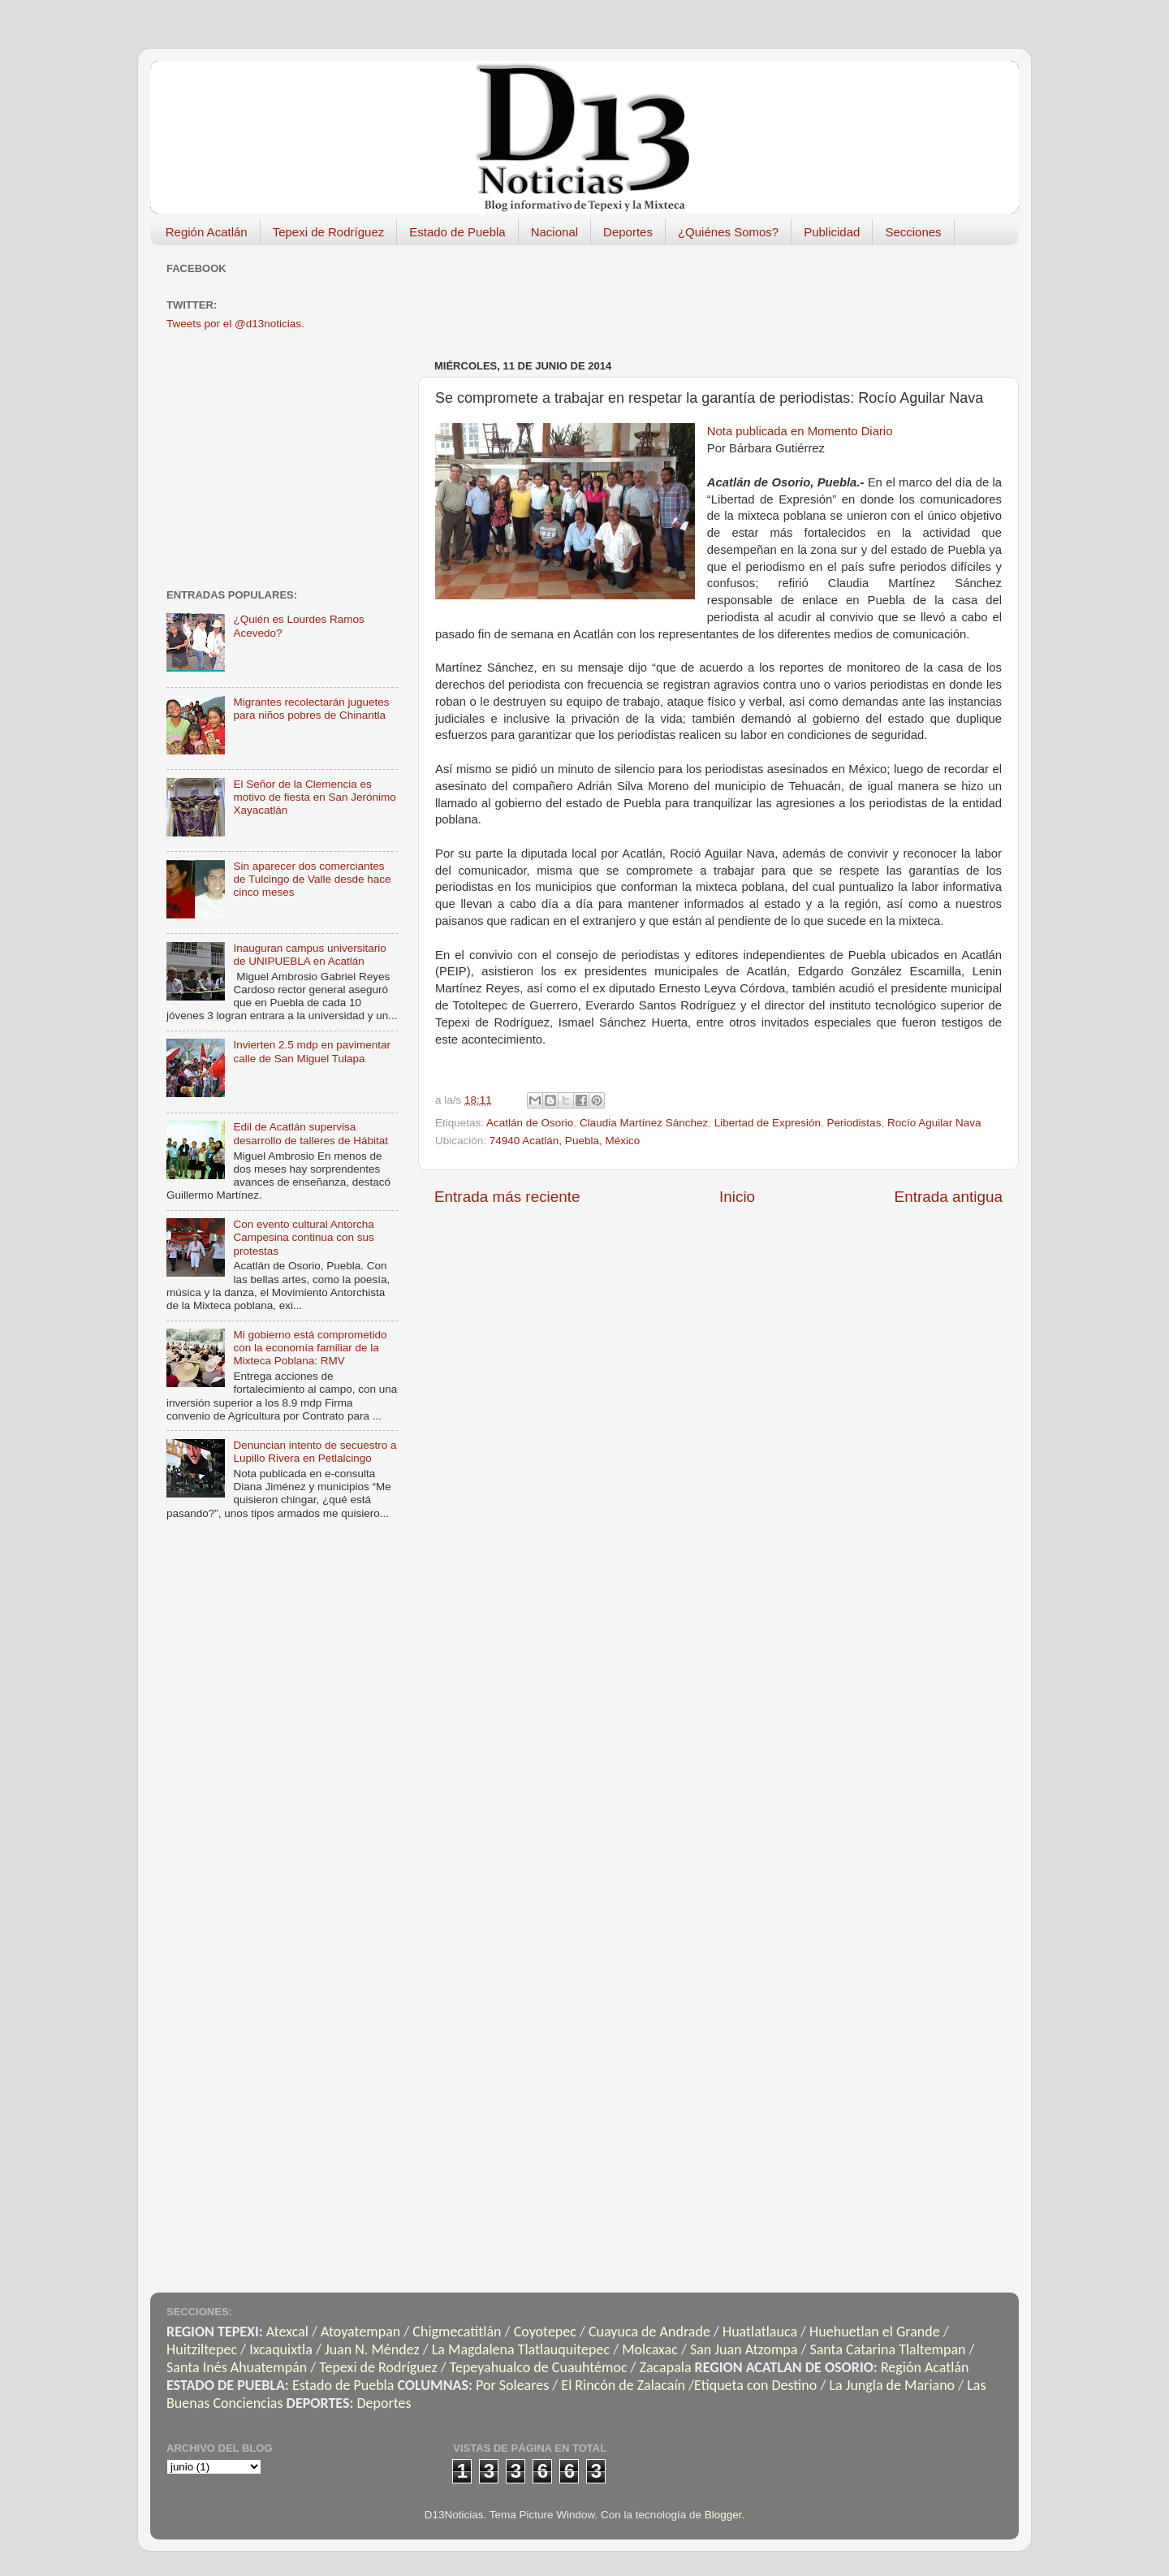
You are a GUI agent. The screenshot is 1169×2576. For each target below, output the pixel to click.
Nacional (554, 232)
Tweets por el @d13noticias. (235, 324)
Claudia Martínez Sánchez (644, 1123)
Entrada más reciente (507, 1196)
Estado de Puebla (457, 232)
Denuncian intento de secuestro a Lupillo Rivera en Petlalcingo (314, 1451)
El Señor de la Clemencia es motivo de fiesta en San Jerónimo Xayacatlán (314, 797)
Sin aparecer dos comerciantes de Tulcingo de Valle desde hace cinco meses (311, 879)
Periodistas (854, 1123)
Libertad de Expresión (767, 1123)
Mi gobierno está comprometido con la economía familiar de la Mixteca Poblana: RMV (309, 1348)
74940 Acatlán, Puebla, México (565, 1141)
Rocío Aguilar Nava (934, 1123)
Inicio (737, 1196)
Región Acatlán (207, 232)
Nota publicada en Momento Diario (800, 431)
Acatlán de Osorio (529, 1123)
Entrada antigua (949, 1196)
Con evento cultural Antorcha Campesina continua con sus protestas (303, 1237)
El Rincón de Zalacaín (623, 2385)
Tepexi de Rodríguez (329, 232)
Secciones (913, 232)
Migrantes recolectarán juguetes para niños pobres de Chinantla (311, 708)
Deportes (628, 232)
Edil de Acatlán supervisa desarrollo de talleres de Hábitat (310, 1133)
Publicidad (832, 232)
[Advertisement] (729, 294)
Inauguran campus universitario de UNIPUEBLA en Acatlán (309, 954)
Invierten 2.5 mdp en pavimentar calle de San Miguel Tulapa (311, 1051)
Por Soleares (512, 2385)
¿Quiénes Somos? (728, 232)
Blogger (723, 2515)
